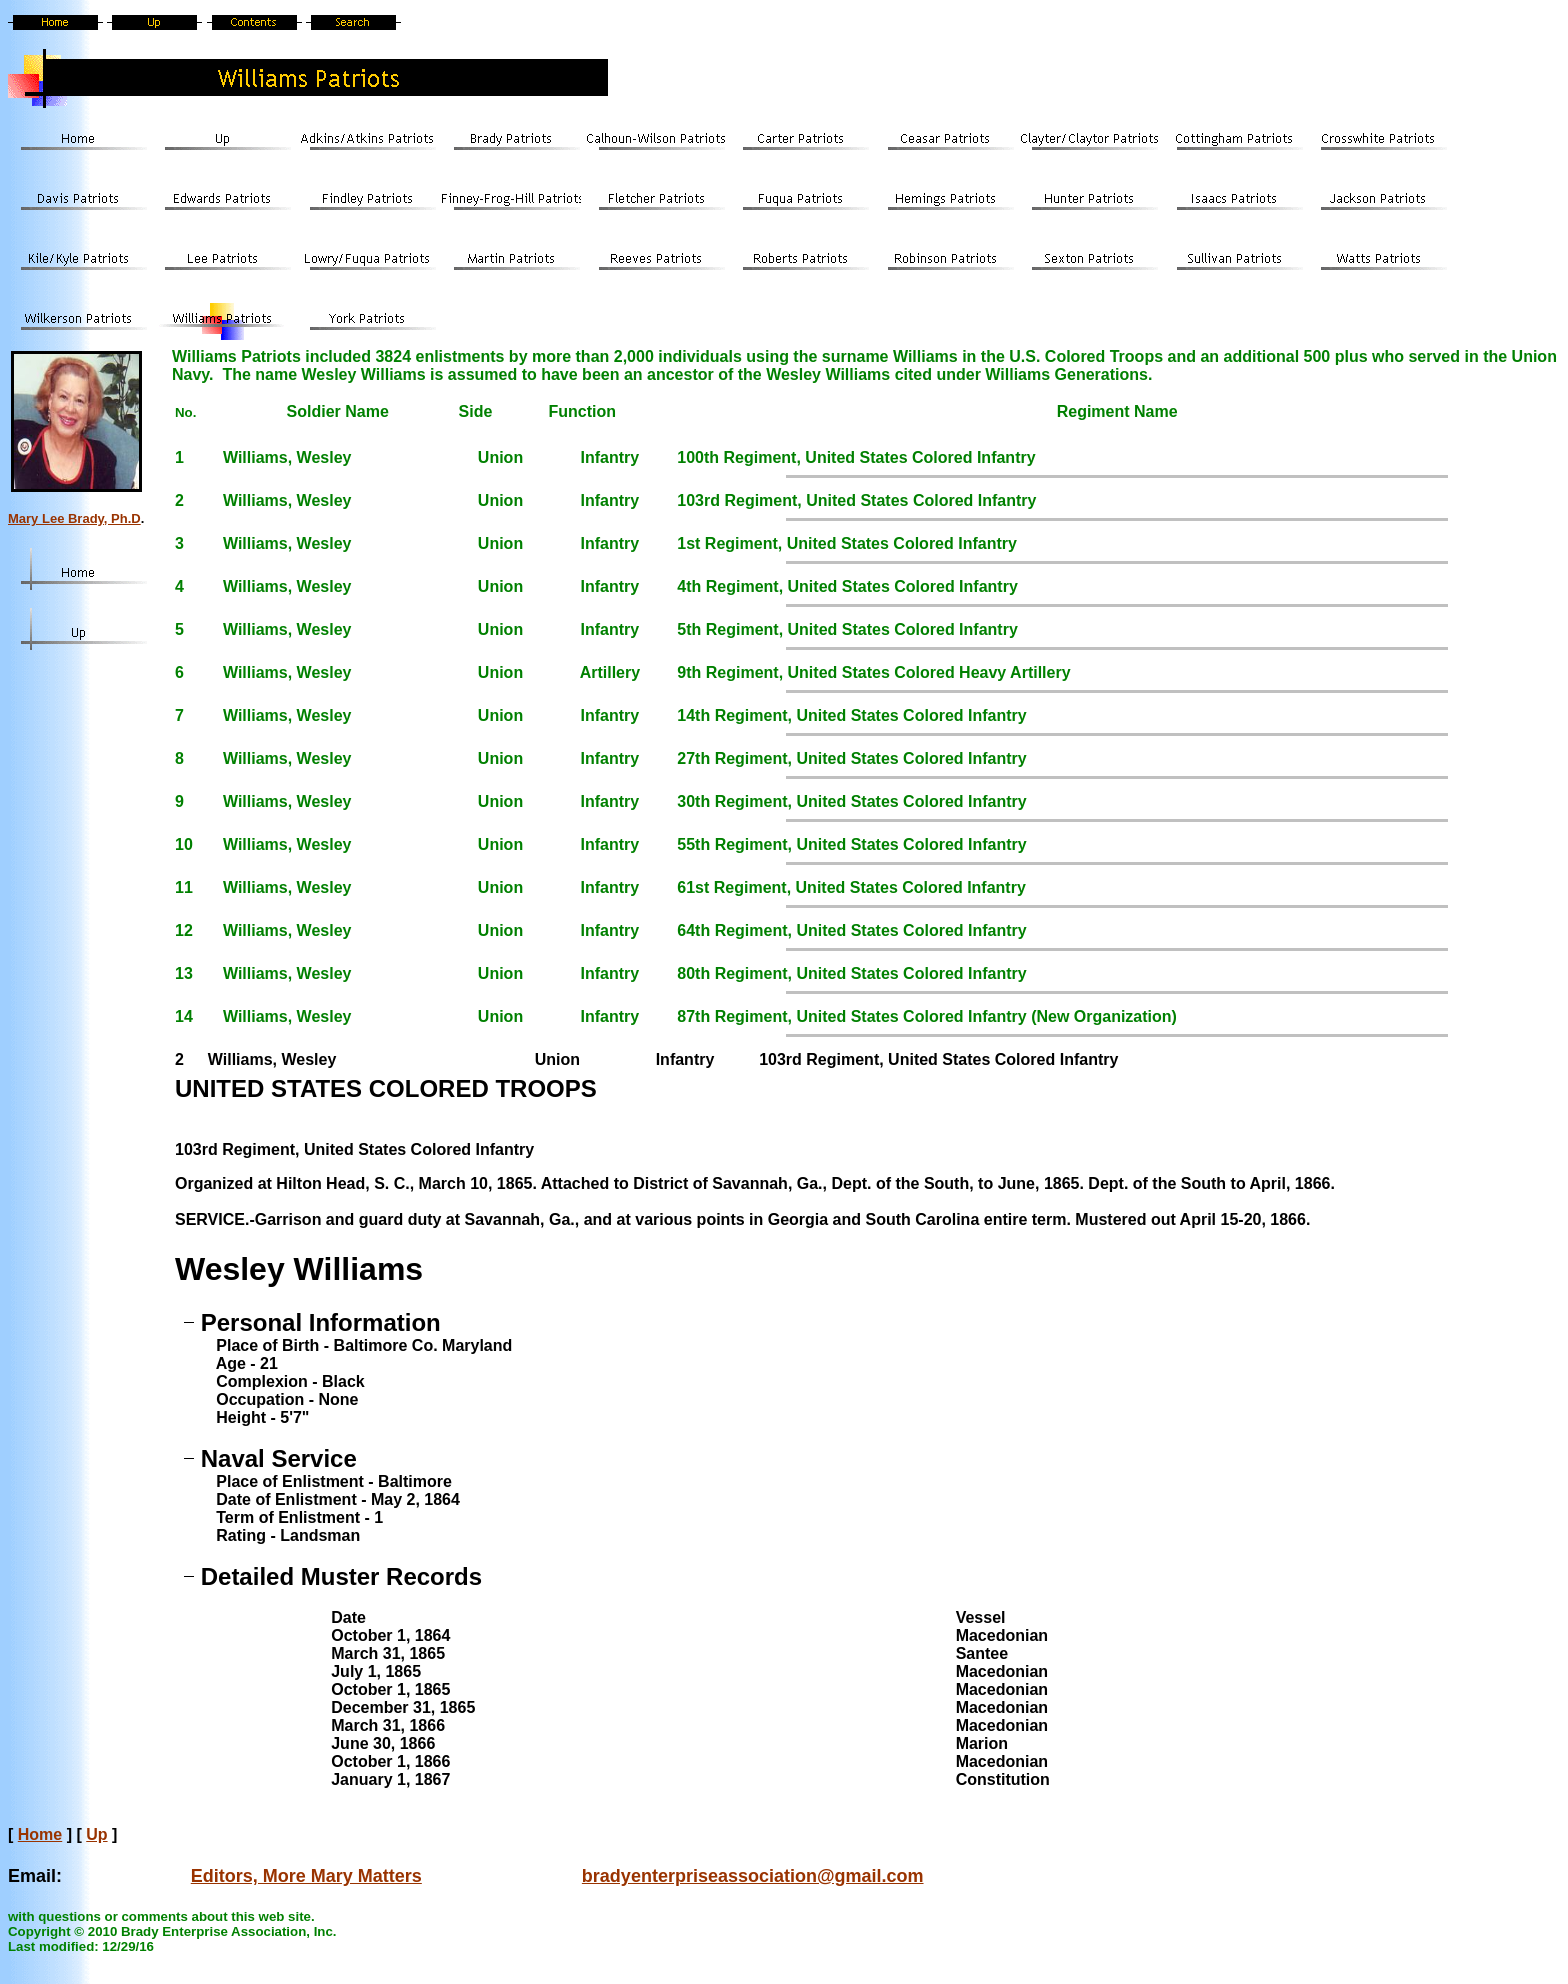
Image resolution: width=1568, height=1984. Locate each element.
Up (96, 1834)
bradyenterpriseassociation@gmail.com (753, 1876)
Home (40, 1834)
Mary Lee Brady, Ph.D (74, 518)
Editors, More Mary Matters (306, 1876)
